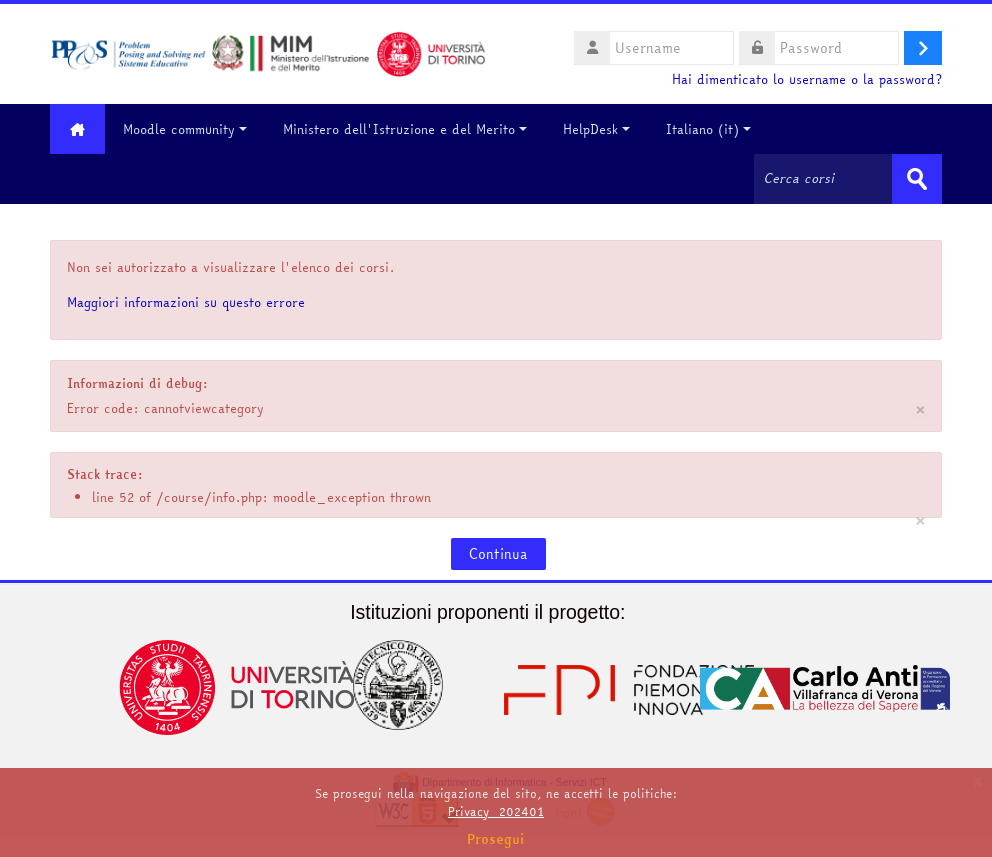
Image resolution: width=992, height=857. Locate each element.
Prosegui (496, 839)
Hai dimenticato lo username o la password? (807, 79)
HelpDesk (596, 129)
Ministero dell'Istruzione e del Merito (405, 129)
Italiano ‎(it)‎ (708, 129)
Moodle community (185, 129)
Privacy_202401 (496, 811)
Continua (498, 554)
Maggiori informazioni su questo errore (186, 302)
